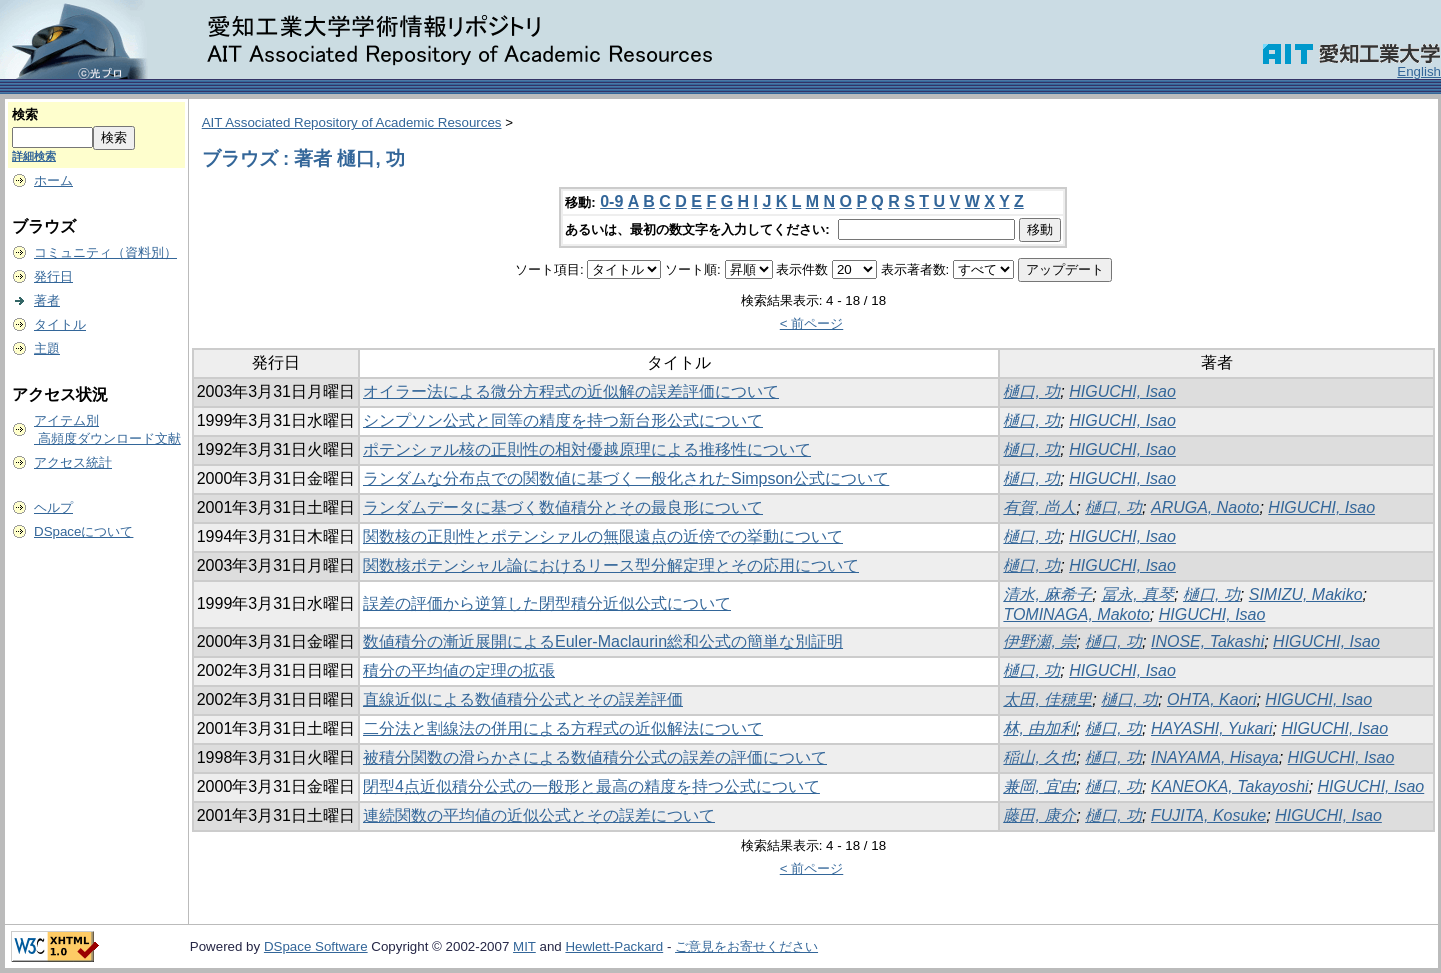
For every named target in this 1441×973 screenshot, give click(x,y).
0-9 (611, 201)
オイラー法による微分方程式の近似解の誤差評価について (571, 391)
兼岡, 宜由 (1039, 786)
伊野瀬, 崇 (1039, 641)
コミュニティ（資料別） (105, 252)
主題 (47, 348)
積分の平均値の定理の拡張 (459, 670)
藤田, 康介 (1039, 815)
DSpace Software (316, 946)
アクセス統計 (73, 462)
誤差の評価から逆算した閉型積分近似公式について (547, 603)
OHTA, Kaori (1212, 699)
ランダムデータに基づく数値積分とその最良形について (563, 507)
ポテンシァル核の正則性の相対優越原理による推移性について (587, 449)
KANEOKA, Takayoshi (1230, 786)
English (1419, 71)
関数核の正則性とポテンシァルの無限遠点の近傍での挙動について (603, 536)
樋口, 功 (1031, 391)
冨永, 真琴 (1137, 594)
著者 (47, 300)
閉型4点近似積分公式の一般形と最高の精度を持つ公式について (591, 786)
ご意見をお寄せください (746, 946)
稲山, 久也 (1039, 757)
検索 (25, 114)
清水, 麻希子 (1047, 594)
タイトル (60, 324)
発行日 (53, 276)
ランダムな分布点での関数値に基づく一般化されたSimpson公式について (626, 478)
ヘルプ (53, 507)
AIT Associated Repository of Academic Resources (352, 122)
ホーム (53, 180)
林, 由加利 (1039, 728)
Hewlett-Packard (614, 946)
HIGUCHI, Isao (1122, 391)
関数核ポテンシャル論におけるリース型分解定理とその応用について (611, 565)
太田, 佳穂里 (1047, 699)
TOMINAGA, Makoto (1076, 614)
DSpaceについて (83, 531)
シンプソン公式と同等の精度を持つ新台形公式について (563, 420)
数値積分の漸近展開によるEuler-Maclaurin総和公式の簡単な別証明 (603, 641)
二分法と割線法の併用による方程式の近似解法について (563, 728)
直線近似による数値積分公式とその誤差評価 (523, 699)
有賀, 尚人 (1039, 507)
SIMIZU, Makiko (1306, 594)
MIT (524, 946)
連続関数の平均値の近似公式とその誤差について (539, 815)
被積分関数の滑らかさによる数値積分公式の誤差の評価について (595, 757)
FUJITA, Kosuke (1208, 815)
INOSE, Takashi (1207, 641)
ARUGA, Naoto (1205, 507)
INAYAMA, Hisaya (1215, 757)
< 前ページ (812, 323)
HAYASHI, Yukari (1212, 728)
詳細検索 (34, 156)
